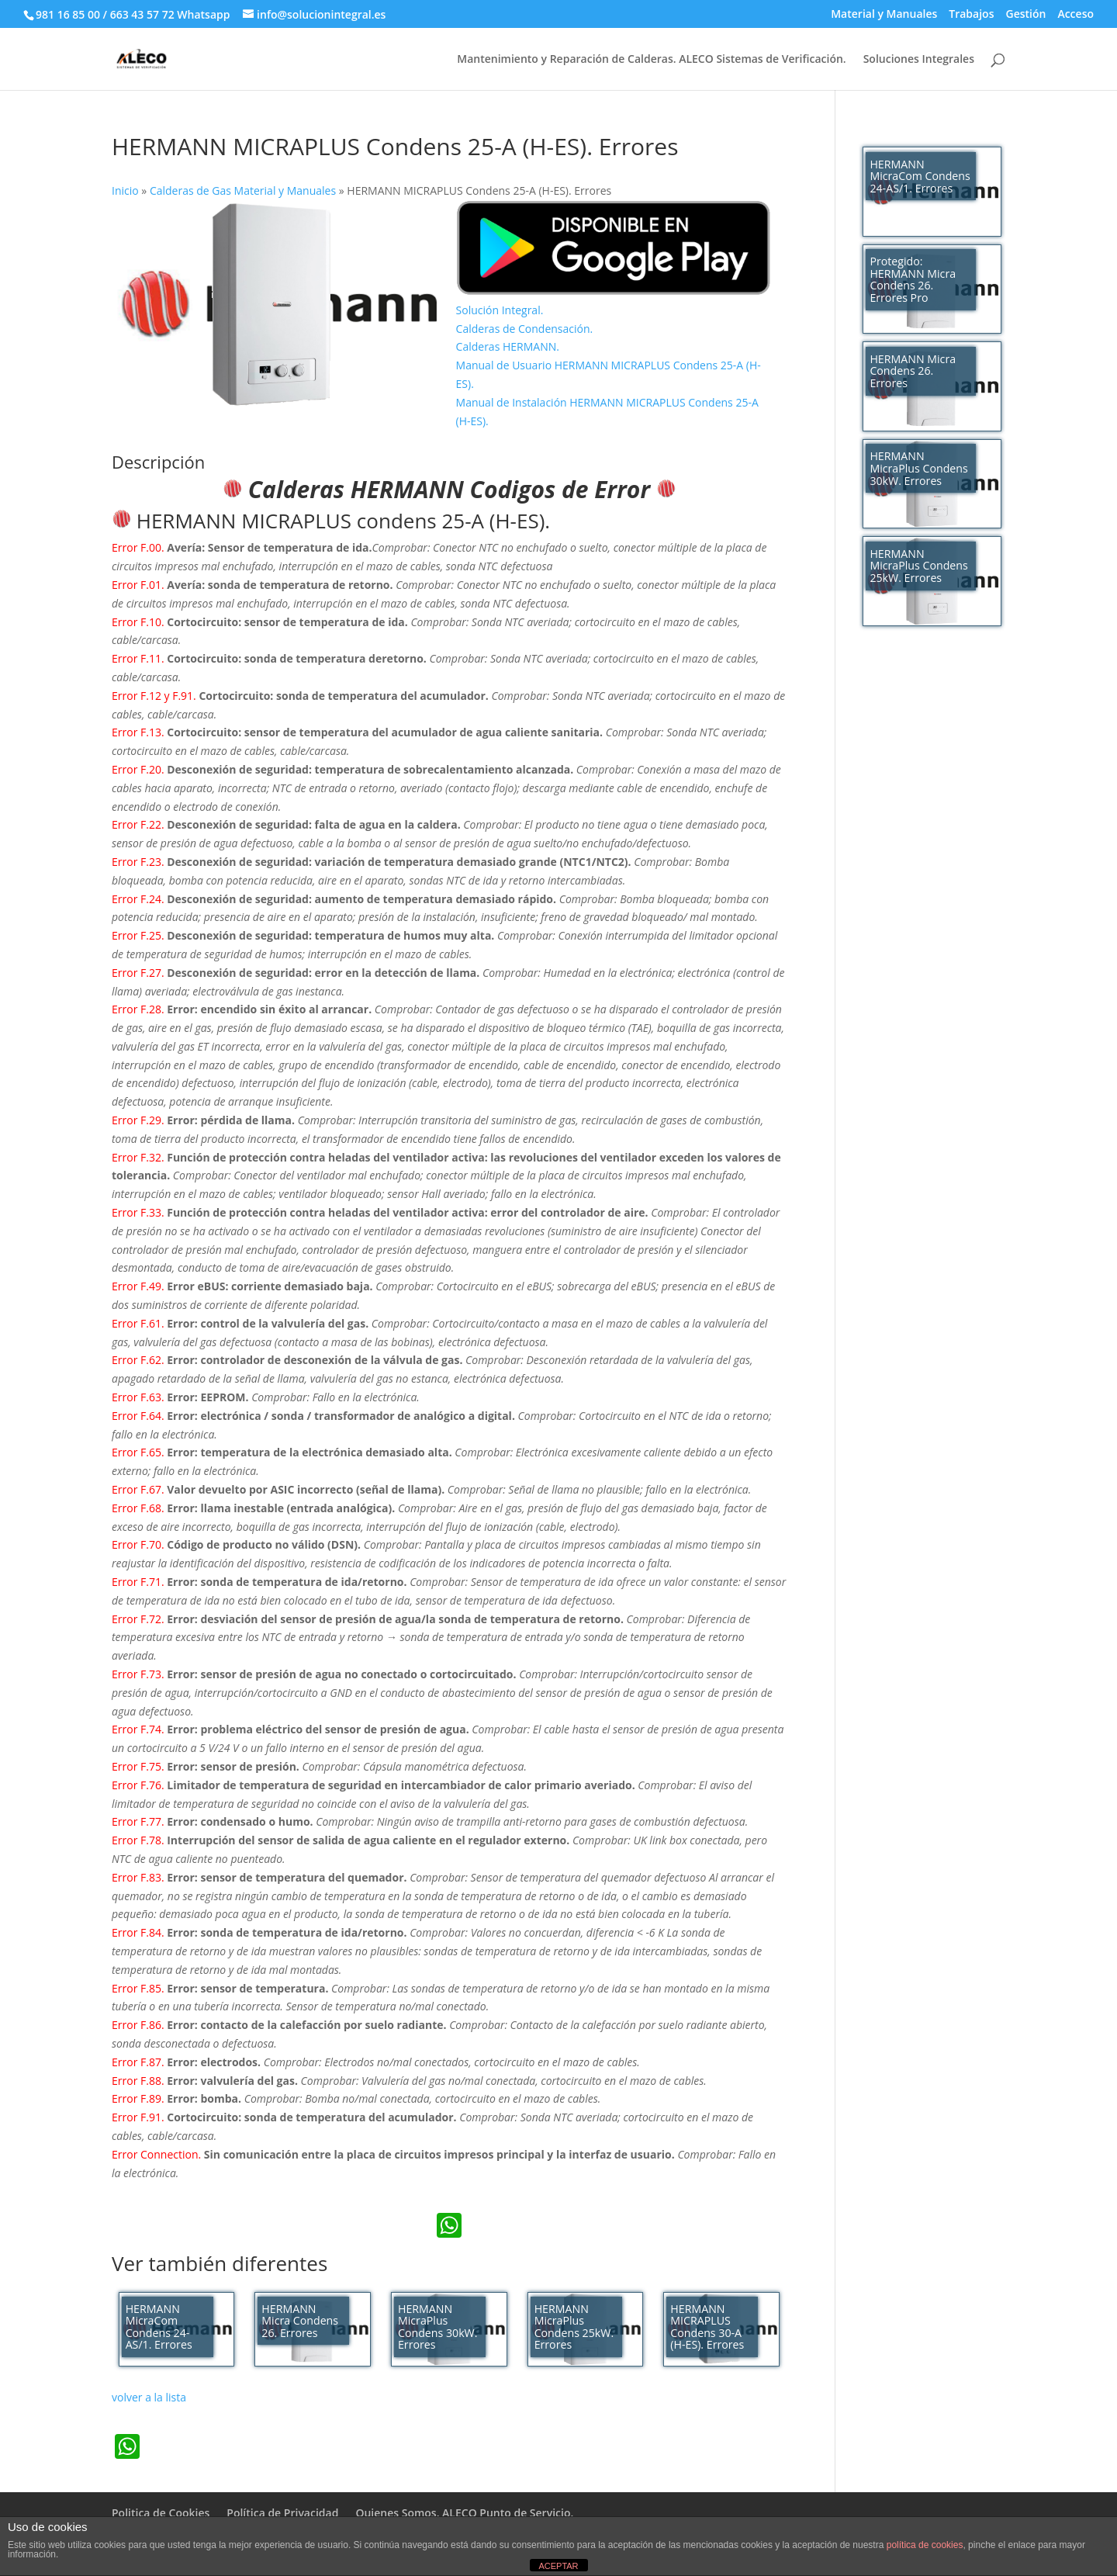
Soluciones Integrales (918, 60)
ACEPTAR (558, 2566)
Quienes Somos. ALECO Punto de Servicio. (464, 2512)
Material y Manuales (884, 15)
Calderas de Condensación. (524, 328)
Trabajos (971, 15)
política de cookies (925, 2545)
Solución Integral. (500, 310)
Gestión (1025, 15)
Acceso (1075, 15)
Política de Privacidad (282, 2512)
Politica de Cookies (160, 2512)
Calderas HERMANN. (507, 346)
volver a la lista (149, 2397)
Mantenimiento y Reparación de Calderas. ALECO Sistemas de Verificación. (651, 60)
